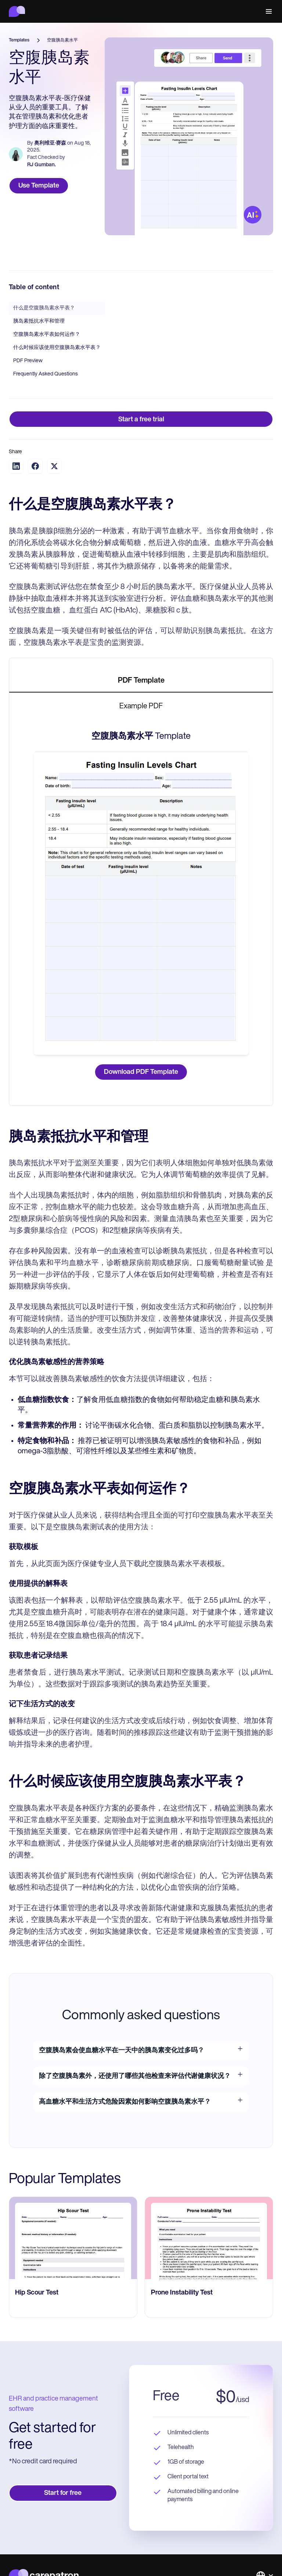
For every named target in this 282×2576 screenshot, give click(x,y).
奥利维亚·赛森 (50, 143)
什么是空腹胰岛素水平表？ (44, 308)
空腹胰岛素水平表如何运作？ (46, 334)
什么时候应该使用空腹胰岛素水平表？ (57, 347)
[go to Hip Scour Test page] (73, 2238)
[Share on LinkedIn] (16, 466)
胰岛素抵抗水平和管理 (39, 321)
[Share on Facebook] (35, 466)
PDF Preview (28, 361)
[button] (267, 11)
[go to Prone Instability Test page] (209, 2238)
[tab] (141, 681)
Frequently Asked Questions (45, 374)
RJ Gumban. (41, 165)
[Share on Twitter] (54, 466)
